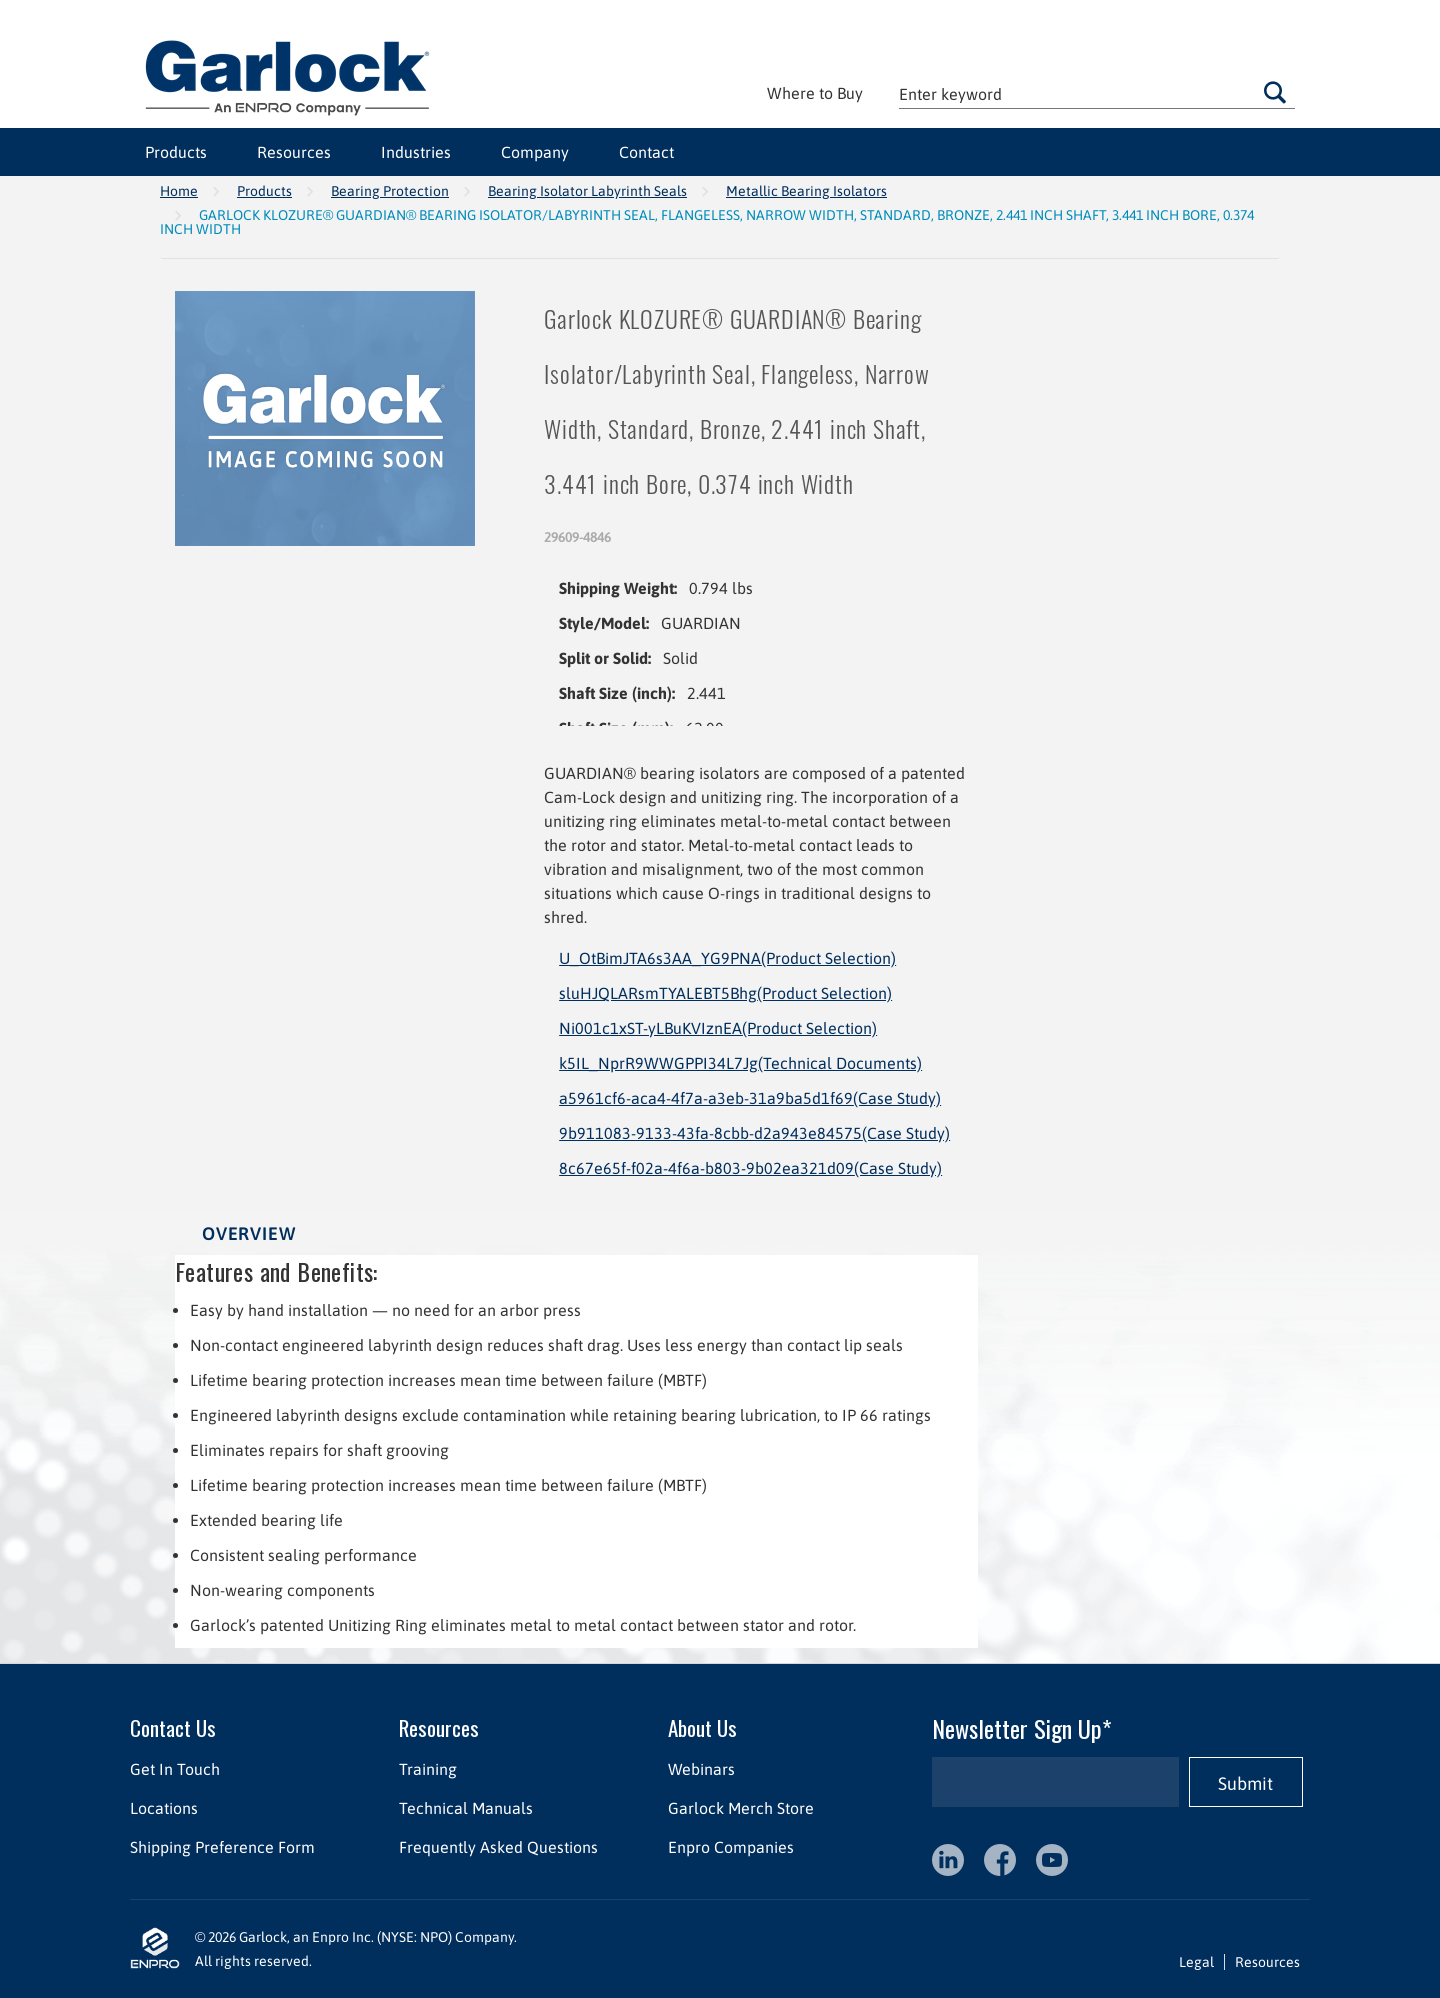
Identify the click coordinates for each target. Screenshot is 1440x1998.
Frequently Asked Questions (498, 1847)
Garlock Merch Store (741, 1808)
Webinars (701, 1769)
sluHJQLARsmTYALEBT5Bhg (725, 993)
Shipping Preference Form (222, 1847)
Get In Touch (175, 1769)
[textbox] (1097, 93)
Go (1275, 92)
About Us (702, 1727)
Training (428, 1769)
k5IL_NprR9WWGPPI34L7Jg (740, 1063)
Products (176, 152)
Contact (646, 152)
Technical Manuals (466, 1808)
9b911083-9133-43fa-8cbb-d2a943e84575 (754, 1133)
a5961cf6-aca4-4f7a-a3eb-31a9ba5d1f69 (750, 1098)
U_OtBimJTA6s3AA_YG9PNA (727, 958)
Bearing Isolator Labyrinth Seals (587, 191)
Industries (416, 152)
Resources (294, 152)
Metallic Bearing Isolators (806, 191)
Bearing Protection (390, 191)
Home (179, 191)
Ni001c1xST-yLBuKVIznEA (718, 1028)
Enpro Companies (731, 1847)
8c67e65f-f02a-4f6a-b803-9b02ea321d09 (750, 1168)
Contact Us (173, 1727)
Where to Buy (815, 93)
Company (535, 152)
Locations (164, 1808)
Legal (1196, 1962)
